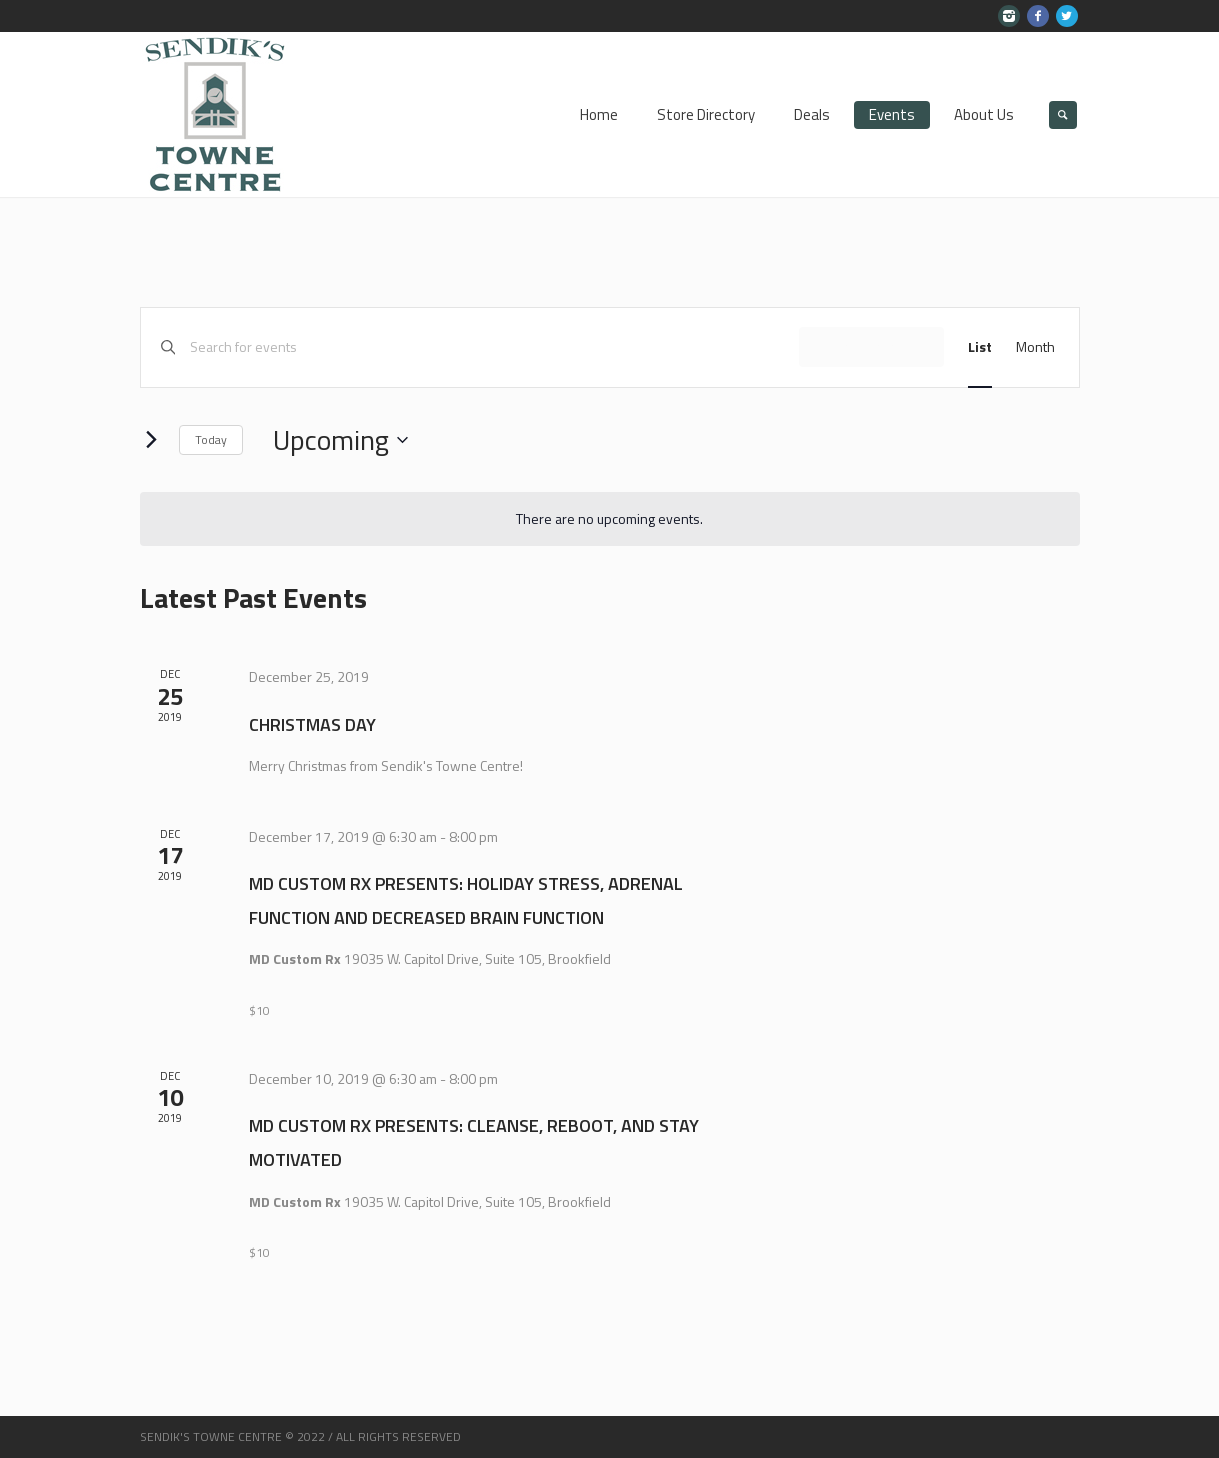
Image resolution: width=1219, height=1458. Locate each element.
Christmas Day (312, 724)
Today (211, 439)
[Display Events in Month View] (1035, 347)
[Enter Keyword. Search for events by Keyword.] (494, 347)
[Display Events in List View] (980, 347)
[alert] (610, 519)
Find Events (871, 346)
